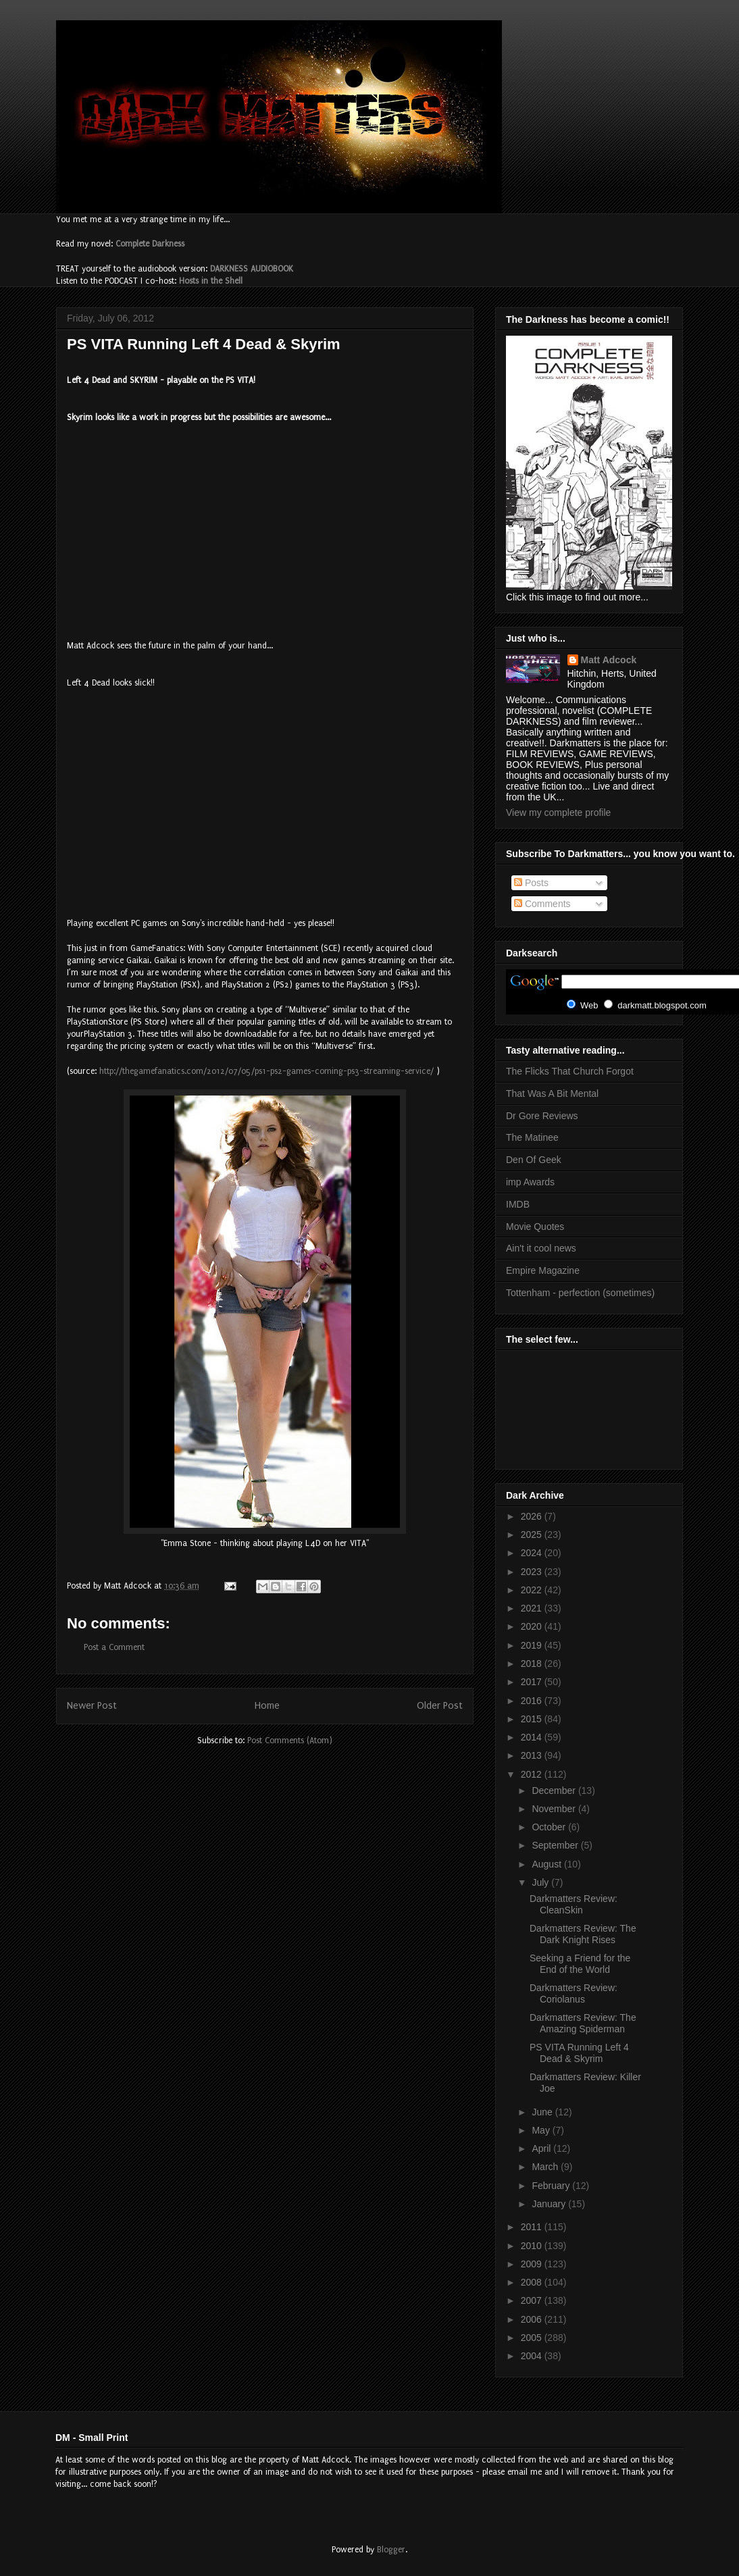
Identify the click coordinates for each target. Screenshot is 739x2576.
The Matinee (532, 1137)
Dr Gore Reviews (542, 1115)
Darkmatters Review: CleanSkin (573, 1904)
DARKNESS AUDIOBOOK (251, 269)
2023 (532, 1571)
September (556, 1845)
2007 (532, 2300)
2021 (532, 1608)
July (541, 1882)
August (547, 1864)
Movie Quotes (535, 1226)
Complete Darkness (150, 244)
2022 (532, 1590)
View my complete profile (558, 812)
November (555, 1808)
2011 (532, 2226)
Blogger (391, 2549)
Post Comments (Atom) (289, 1740)
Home (267, 1705)
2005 (532, 2337)
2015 (532, 1719)
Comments (542, 903)
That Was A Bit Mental (552, 1093)
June (543, 2112)
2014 (532, 1737)
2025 (532, 1534)
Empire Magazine (543, 1270)
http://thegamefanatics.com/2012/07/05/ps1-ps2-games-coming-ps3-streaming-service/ (266, 1071)
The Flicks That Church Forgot (570, 1071)
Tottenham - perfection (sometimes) (580, 1292)
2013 (532, 1755)
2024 (532, 1552)
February (552, 2185)
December (555, 1790)
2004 (532, 2355)
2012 (532, 1774)
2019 (532, 1645)
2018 (532, 1663)
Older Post (440, 1705)
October (550, 1827)
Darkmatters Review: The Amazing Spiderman (583, 2023)
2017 (532, 1681)
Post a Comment (114, 1647)
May (542, 2130)
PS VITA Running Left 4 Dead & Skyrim (579, 2053)
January (550, 2203)
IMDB (518, 1204)
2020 (532, 1626)
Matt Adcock (609, 659)
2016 (532, 1700)
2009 (532, 2264)
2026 (532, 1516)
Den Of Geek (533, 1159)
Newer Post (92, 1705)
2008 (532, 2282)
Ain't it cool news (541, 1248)
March (546, 2166)
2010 (532, 2245)
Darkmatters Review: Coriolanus (573, 1993)
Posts (531, 882)
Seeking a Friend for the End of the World (580, 1964)
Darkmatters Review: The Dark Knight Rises (583, 1934)
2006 (532, 2319)
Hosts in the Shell (211, 281)
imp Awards (530, 1182)
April (542, 2148)
